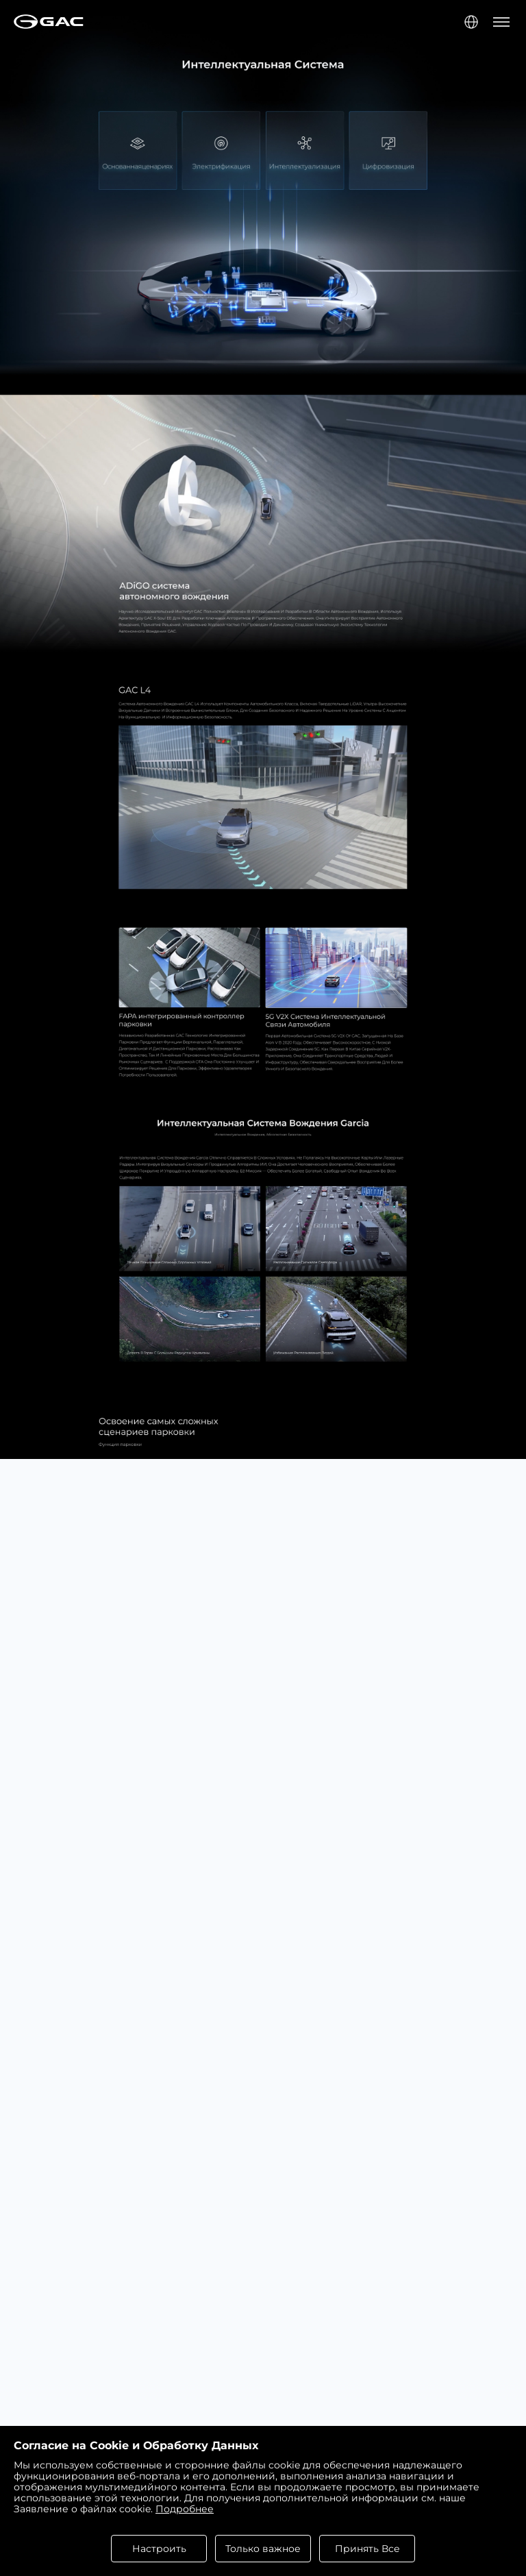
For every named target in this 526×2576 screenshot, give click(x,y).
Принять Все (367, 2548)
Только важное (263, 2548)
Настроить (159, 2548)
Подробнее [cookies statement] (184, 2509)
